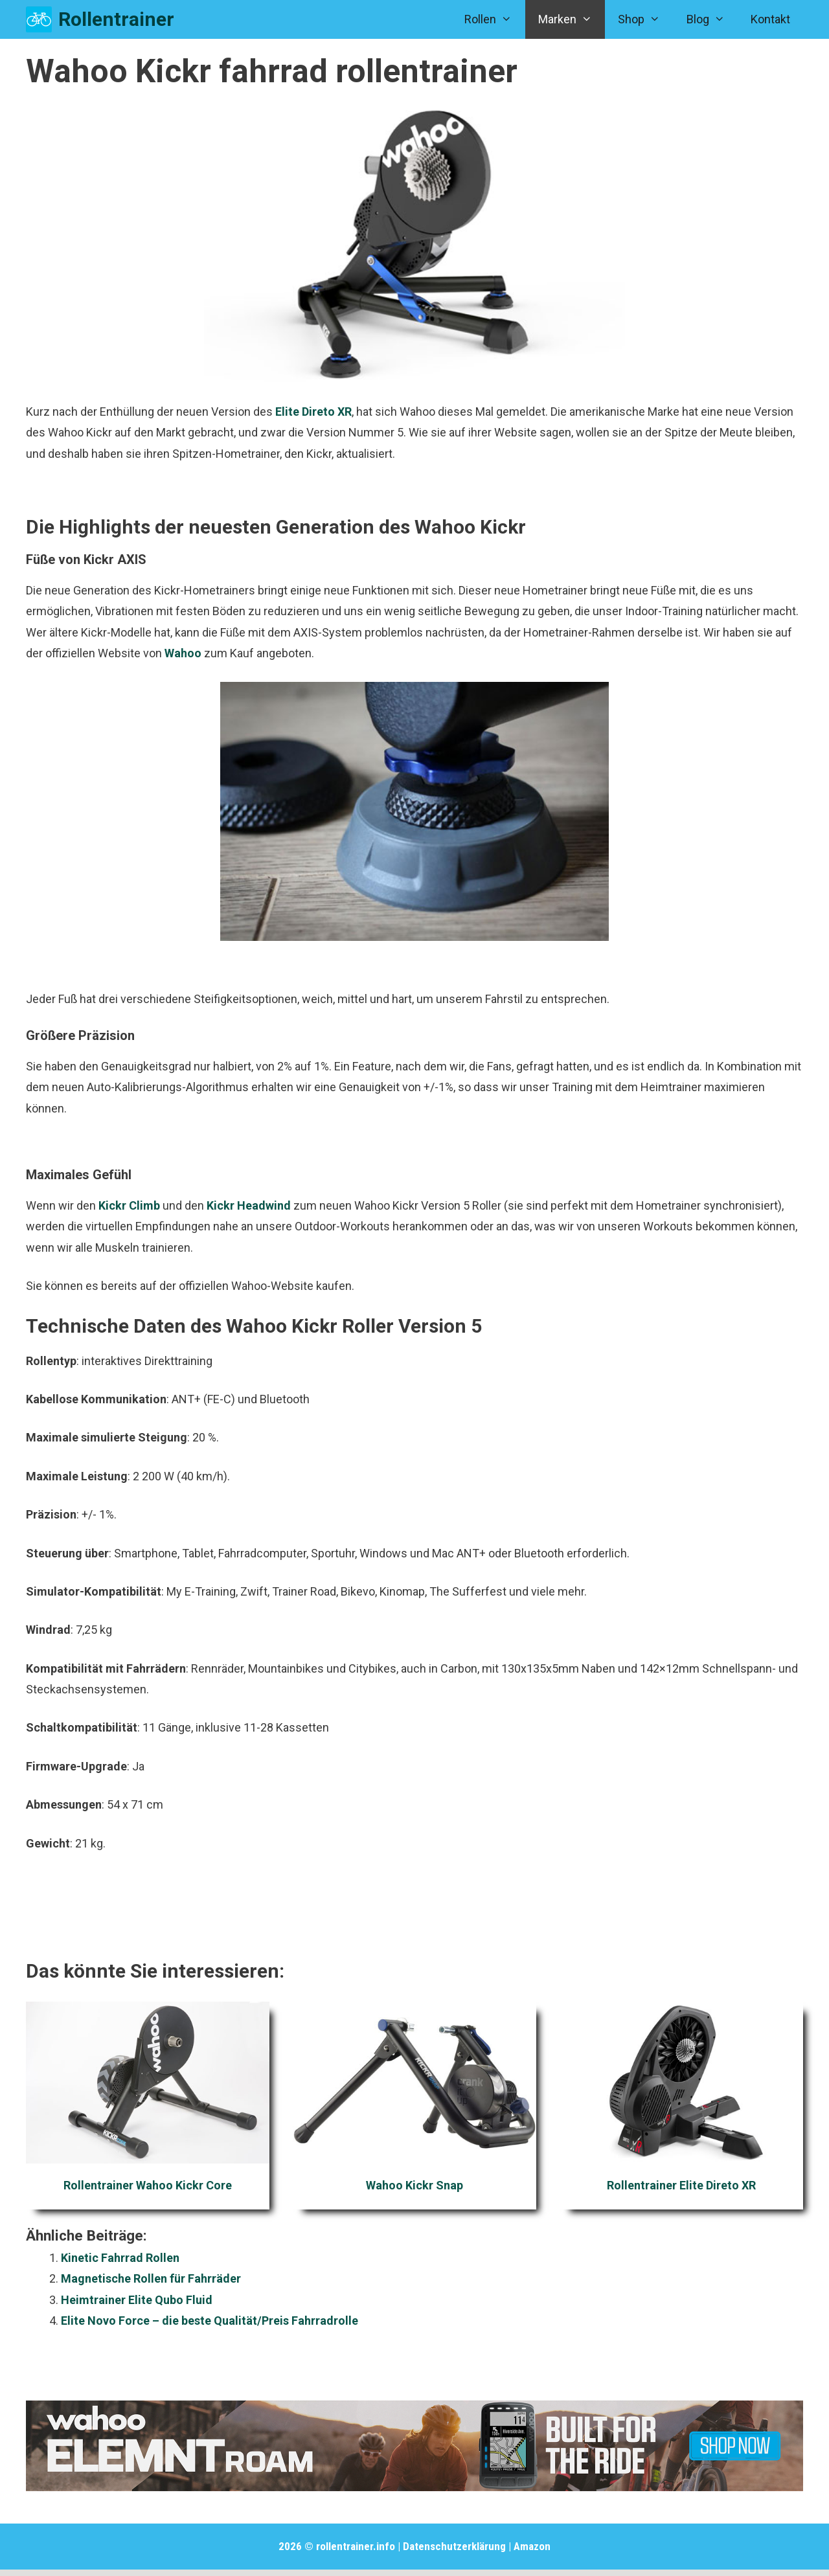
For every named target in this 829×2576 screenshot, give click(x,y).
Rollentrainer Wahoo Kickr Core (147, 2185)
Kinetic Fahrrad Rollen (120, 2258)
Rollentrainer (116, 19)
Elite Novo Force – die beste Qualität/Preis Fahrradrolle (209, 2320)
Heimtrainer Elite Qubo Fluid (136, 2300)
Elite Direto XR (313, 411)
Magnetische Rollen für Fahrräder (151, 2278)
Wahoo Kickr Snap (414, 2185)
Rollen (494, 19)
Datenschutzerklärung (454, 2546)
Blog (712, 19)
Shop (645, 19)
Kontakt (770, 19)
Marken (571, 19)
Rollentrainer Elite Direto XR (681, 2185)
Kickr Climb (129, 1205)
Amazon (532, 2546)
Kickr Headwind (249, 1205)
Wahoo (183, 653)
